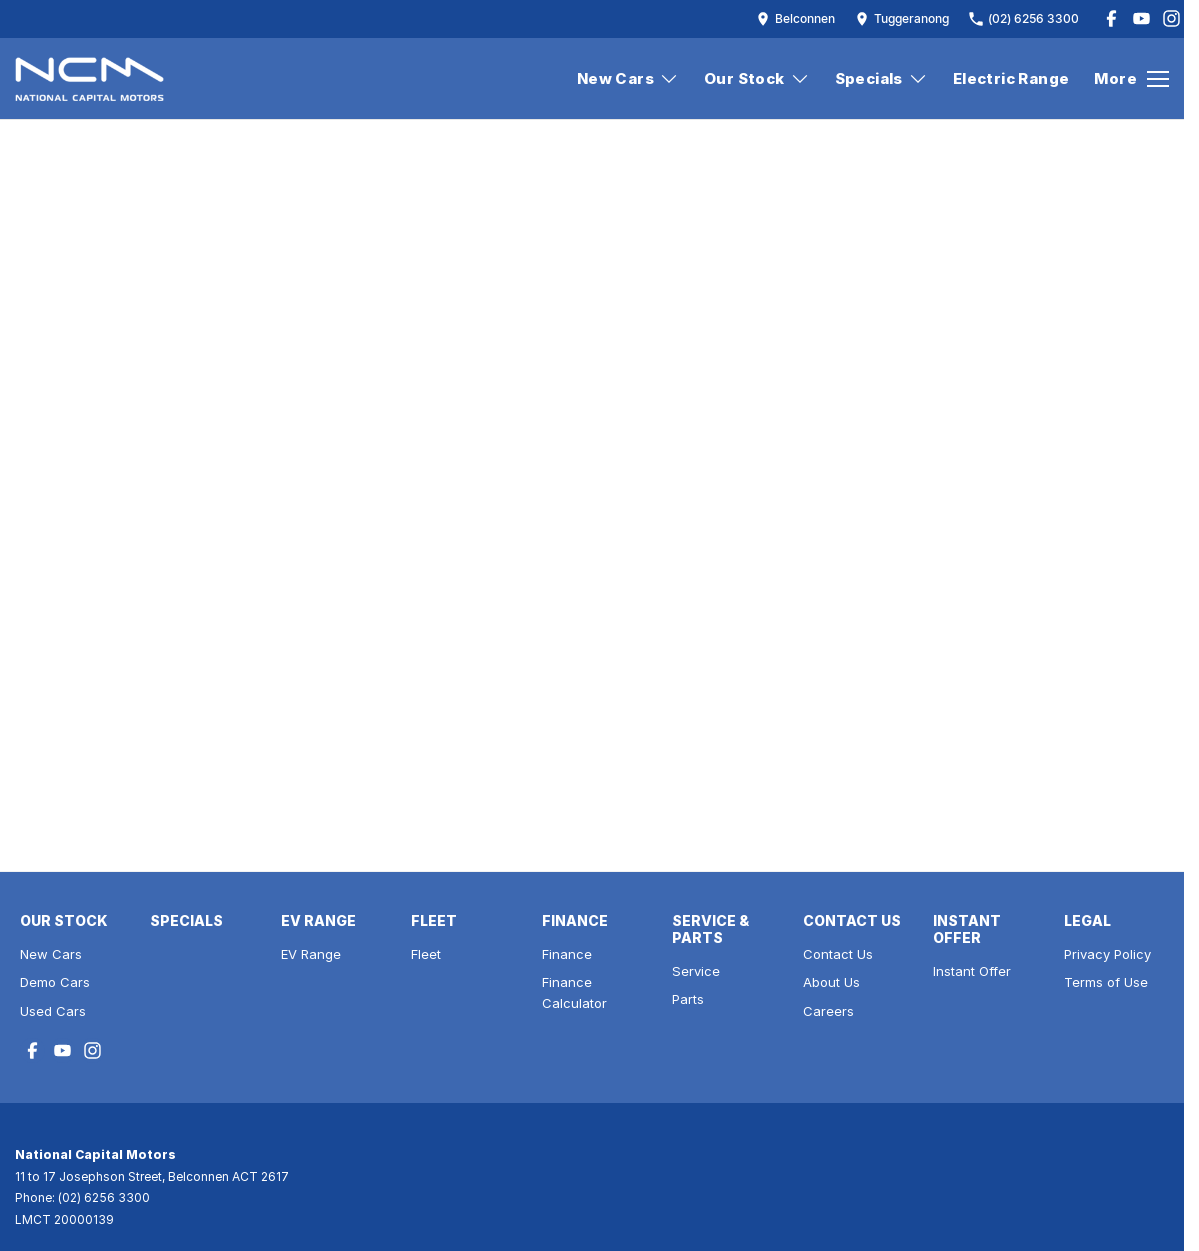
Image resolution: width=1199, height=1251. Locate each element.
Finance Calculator (574, 992)
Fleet (426, 954)
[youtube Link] (1141, 18)
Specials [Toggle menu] (881, 78)
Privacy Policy (1107, 954)
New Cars (51, 954)
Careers (828, 1011)
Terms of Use (1106, 982)
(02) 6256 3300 (104, 1197)
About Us (831, 982)
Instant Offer (972, 971)
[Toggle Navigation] (1131, 79)
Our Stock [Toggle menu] (757, 78)
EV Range (311, 954)
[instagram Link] (1171, 18)
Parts (688, 999)
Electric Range (1011, 78)
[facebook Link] (1111, 18)
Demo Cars (55, 982)
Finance (567, 954)
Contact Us (838, 954)
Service (696, 971)
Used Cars (53, 1011)
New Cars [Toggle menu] (628, 78)
